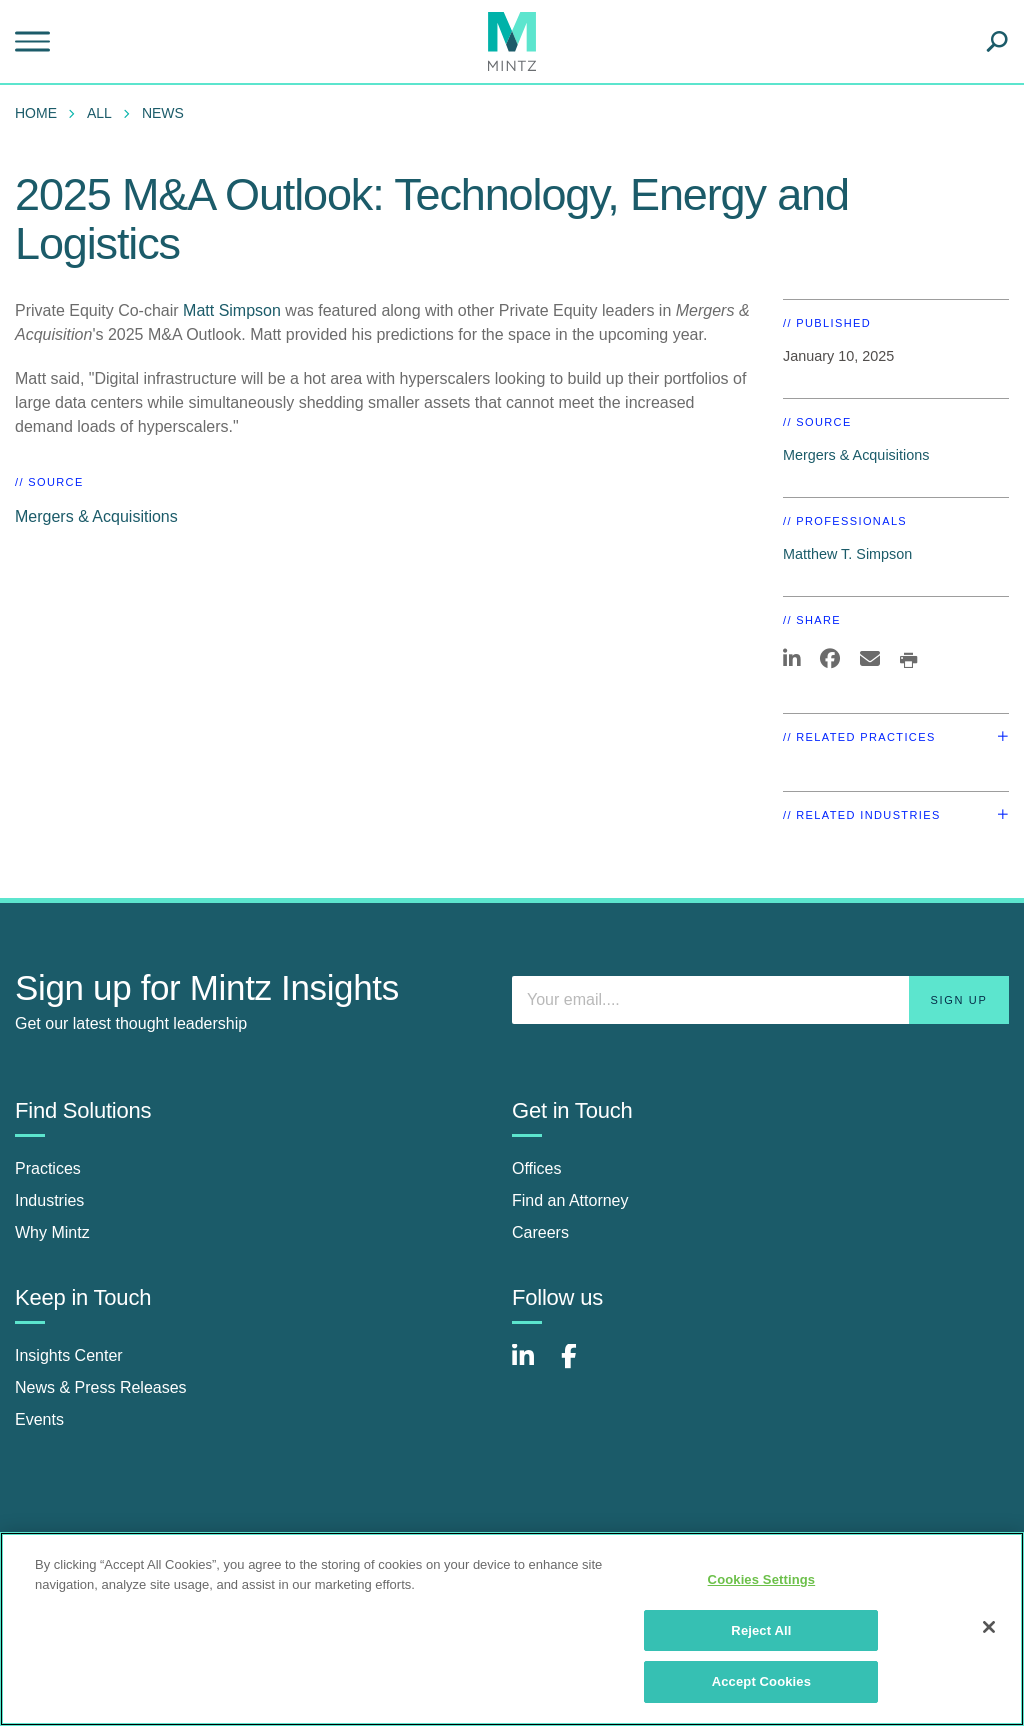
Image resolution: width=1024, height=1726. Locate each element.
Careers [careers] (540, 1232)
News (163, 113)
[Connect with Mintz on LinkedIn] (532, 1366)
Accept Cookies (761, 1681)
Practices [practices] (48, 1168)
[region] (512, 1629)
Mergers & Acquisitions (96, 516)
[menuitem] (41, 113)
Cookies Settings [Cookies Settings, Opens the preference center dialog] (762, 1579)
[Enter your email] (760, 1000)
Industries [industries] (49, 1200)
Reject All (761, 1630)
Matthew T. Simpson (847, 554)
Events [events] (39, 1419)
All (99, 113)
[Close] (989, 1627)
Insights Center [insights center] (69, 1355)
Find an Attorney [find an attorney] (570, 1200)
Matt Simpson (232, 310)
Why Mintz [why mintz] (52, 1232)
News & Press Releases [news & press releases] (101, 1387)
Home (36, 113)
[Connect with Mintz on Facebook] (581, 1366)
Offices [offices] (537, 1168)
